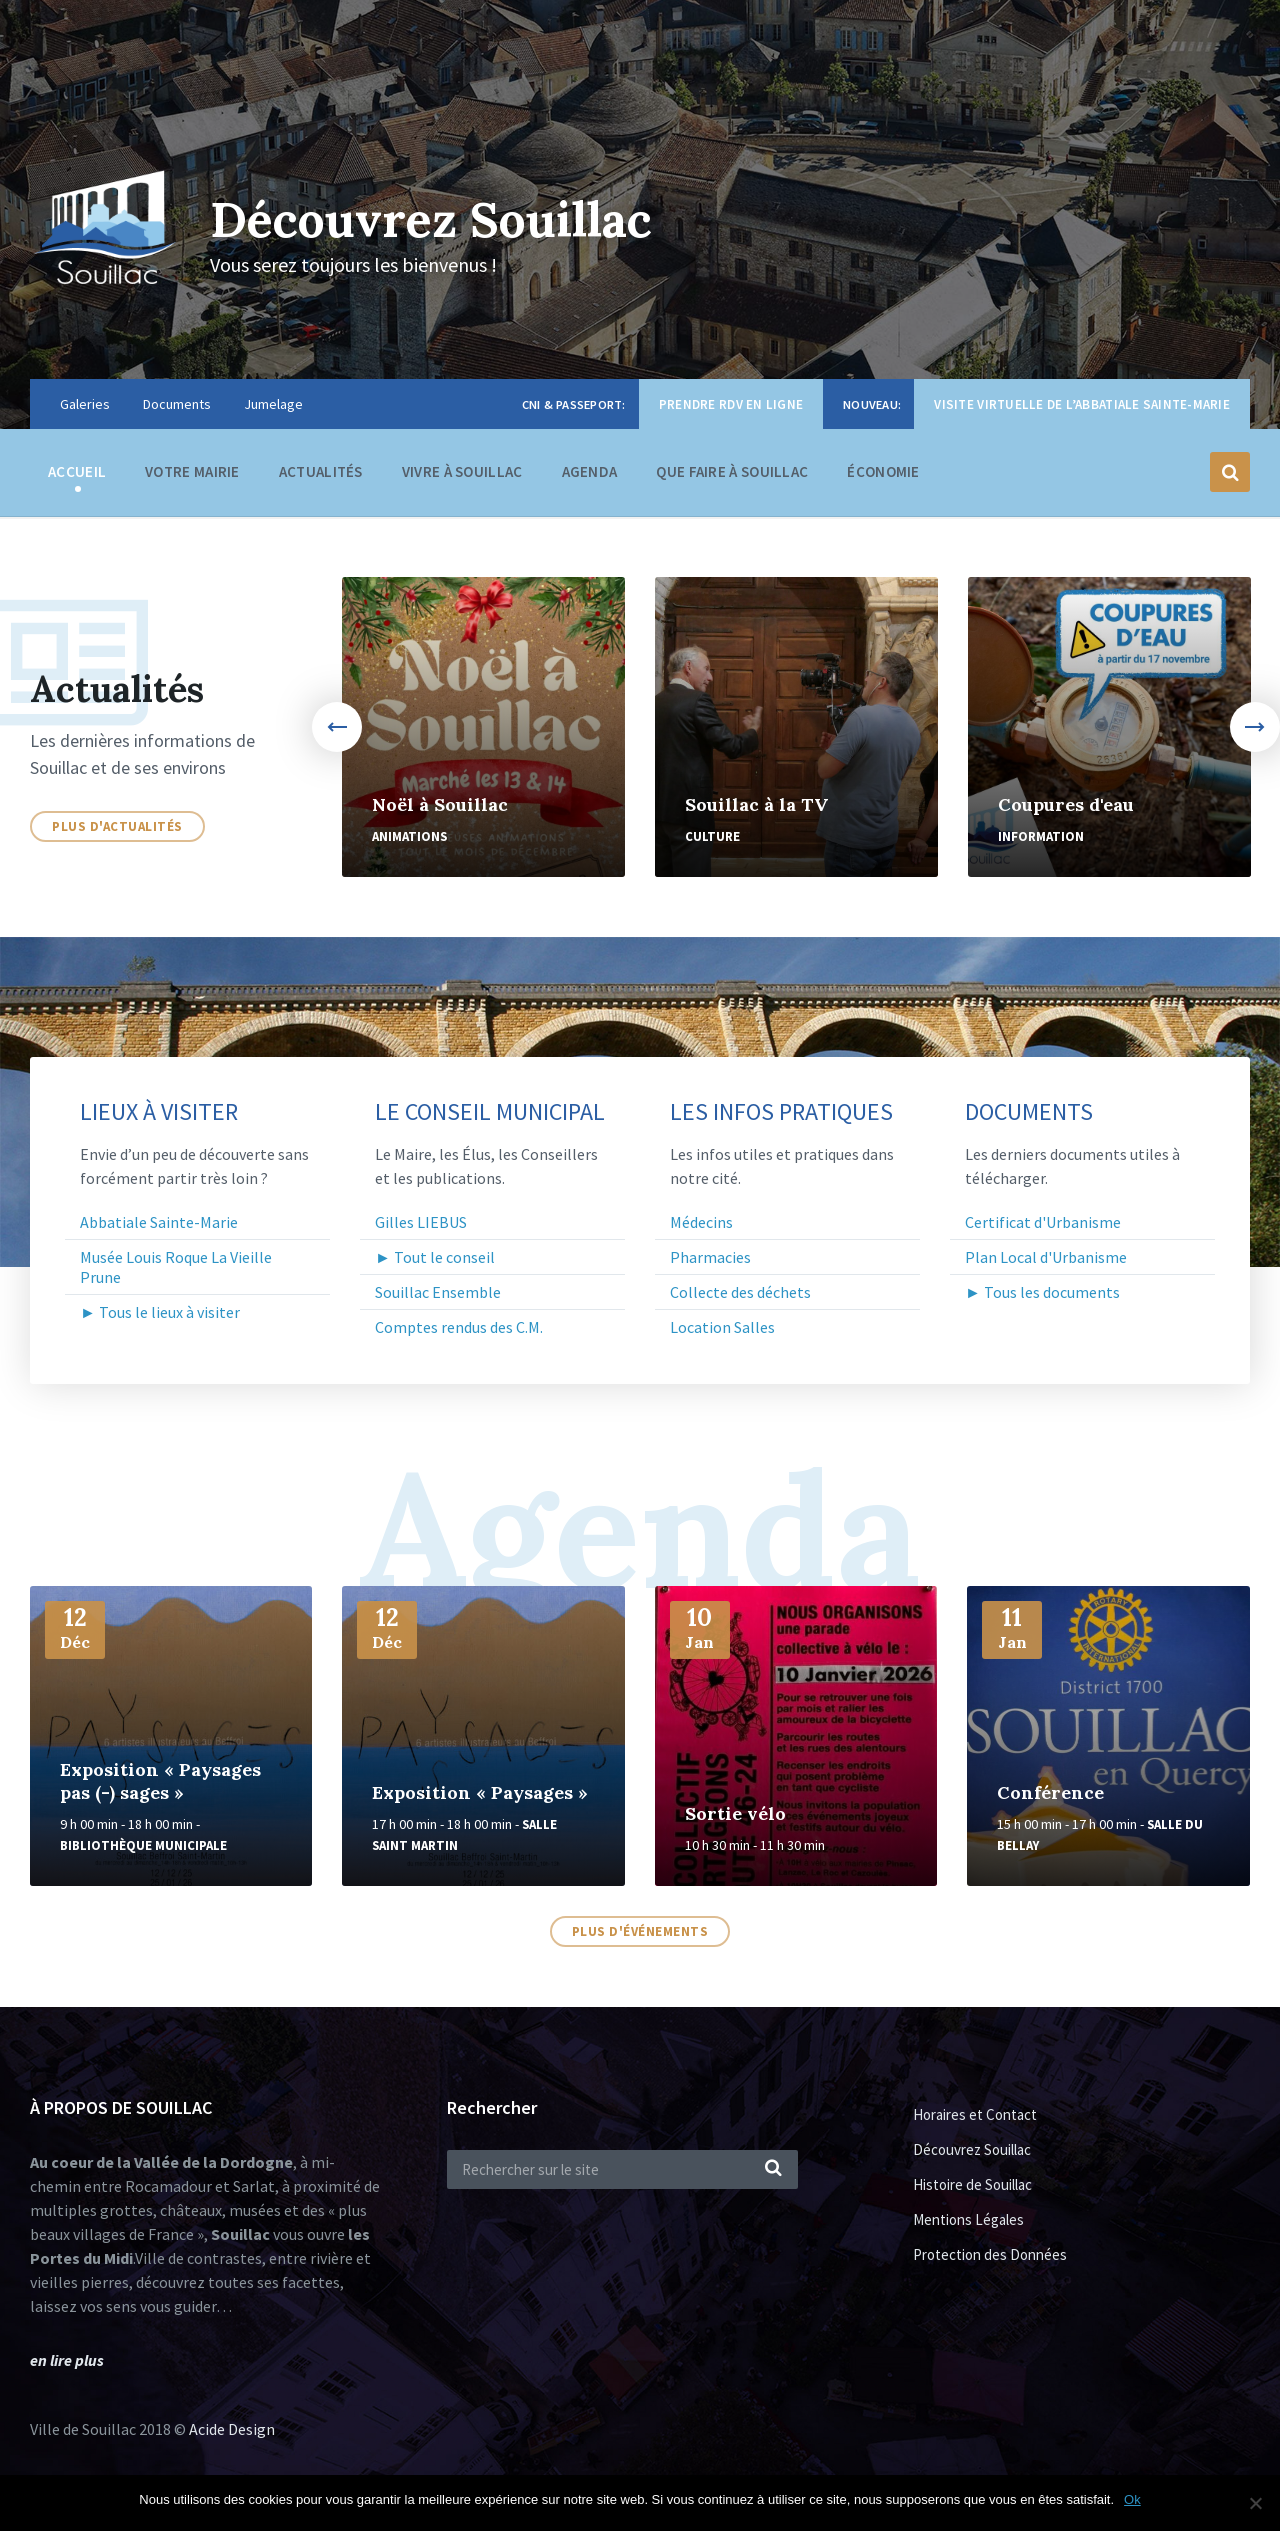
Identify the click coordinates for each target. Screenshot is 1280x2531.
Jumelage (273, 404)
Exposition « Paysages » (480, 1792)
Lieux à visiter (159, 1112)
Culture (712, 836)
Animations (409, 836)
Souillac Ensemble (438, 1292)
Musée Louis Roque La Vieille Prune (176, 1267)
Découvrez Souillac (431, 219)
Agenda (590, 471)
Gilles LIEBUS (421, 1222)
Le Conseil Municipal (490, 1112)
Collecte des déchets (740, 1292)
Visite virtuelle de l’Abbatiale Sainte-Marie (1082, 404)
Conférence (1050, 1792)
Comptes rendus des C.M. (459, 1327)
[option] (483, 727)
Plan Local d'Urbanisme (1046, 1257)
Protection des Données (990, 2254)
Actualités (321, 471)
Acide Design (232, 2429)
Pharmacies (710, 1257)
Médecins (701, 1222)
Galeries (85, 404)
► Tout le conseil (435, 1257)
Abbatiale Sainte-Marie (159, 1222)
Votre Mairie (192, 476)
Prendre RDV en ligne (731, 404)
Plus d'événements (640, 1931)
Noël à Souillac (440, 804)
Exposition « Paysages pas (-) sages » (160, 1781)
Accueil (77, 471)
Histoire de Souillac (972, 2184)
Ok (1132, 2499)
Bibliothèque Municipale (143, 1845)
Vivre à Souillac (462, 476)
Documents (177, 404)
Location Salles (722, 1327)
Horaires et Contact (975, 2114)
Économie (883, 476)
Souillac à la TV (756, 804)
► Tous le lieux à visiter (160, 1312)
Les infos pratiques (781, 1112)
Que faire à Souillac (732, 476)
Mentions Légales (968, 2219)
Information (1041, 836)
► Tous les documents (1042, 1292)
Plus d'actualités (117, 826)
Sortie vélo (735, 1813)
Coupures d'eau (1066, 804)
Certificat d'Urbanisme (1043, 1222)
